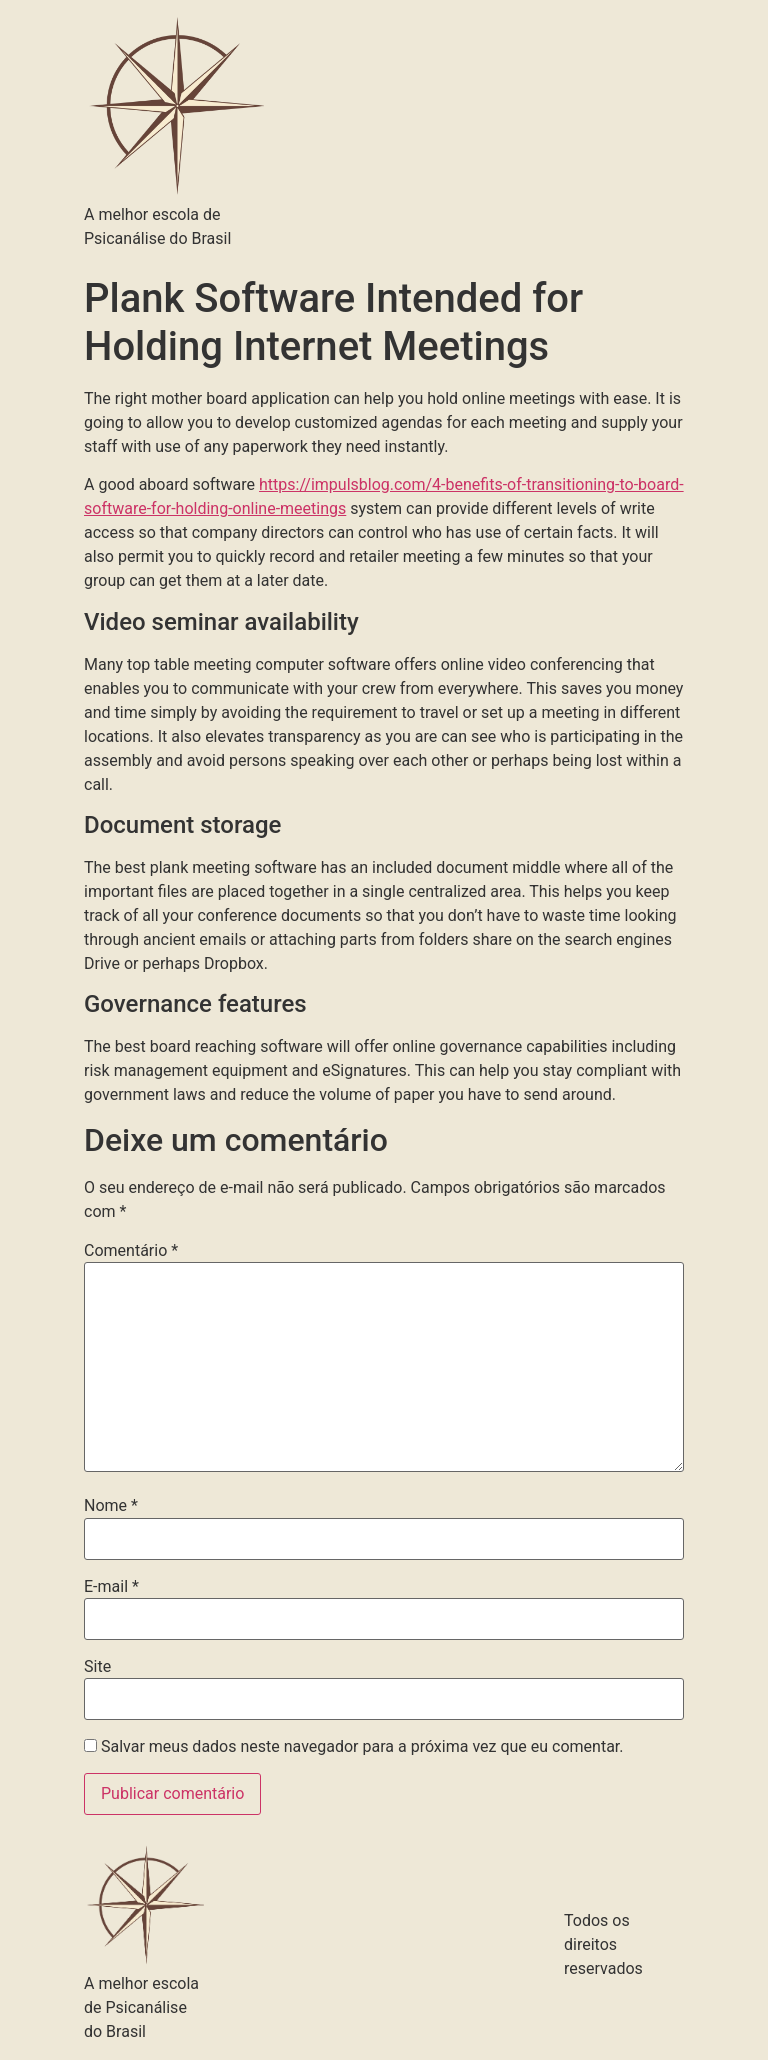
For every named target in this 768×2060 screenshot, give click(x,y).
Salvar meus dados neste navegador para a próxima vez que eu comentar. (362, 1747)
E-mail (111, 1587)
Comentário (131, 1251)
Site (97, 1667)
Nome (111, 1506)
